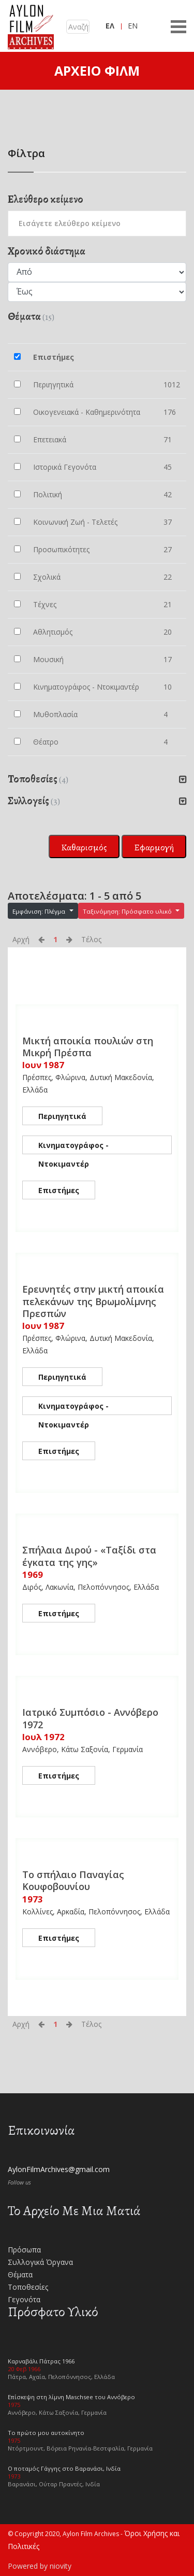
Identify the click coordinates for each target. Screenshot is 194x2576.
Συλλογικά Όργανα (40, 2262)
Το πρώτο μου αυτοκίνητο (46, 2433)
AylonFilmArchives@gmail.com (59, 2169)
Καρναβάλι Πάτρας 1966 (41, 2361)
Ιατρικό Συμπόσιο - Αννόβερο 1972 (90, 1718)
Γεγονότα (24, 2299)
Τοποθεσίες (28, 2287)
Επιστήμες (58, 1190)
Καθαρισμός (84, 847)
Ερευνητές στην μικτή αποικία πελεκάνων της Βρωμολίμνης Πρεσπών (93, 1301)
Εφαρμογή (154, 847)
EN (133, 26)
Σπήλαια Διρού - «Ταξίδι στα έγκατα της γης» (89, 1556)
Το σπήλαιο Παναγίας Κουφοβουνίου (73, 1880)
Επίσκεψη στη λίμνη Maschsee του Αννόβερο (71, 2397)
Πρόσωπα (24, 2250)
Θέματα (20, 2274)
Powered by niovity (39, 2566)
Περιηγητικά (62, 1116)
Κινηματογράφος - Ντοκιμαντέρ (73, 1147)
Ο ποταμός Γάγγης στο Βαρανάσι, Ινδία (64, 2468)
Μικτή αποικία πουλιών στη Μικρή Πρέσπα (87, 1046)
